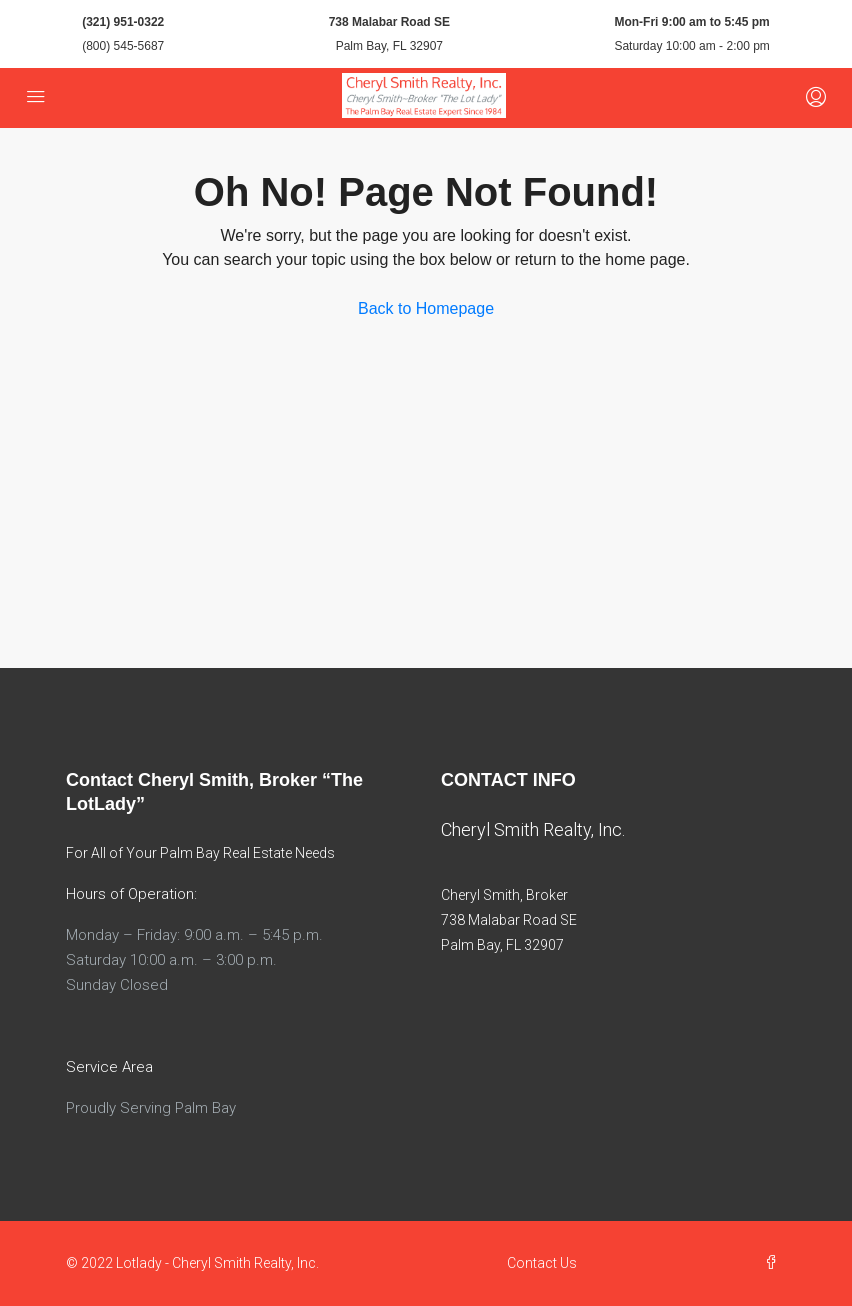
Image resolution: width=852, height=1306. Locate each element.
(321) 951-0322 (123, 22)
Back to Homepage (426, 308)
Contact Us (542, 1263)
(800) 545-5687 (123, 46)
